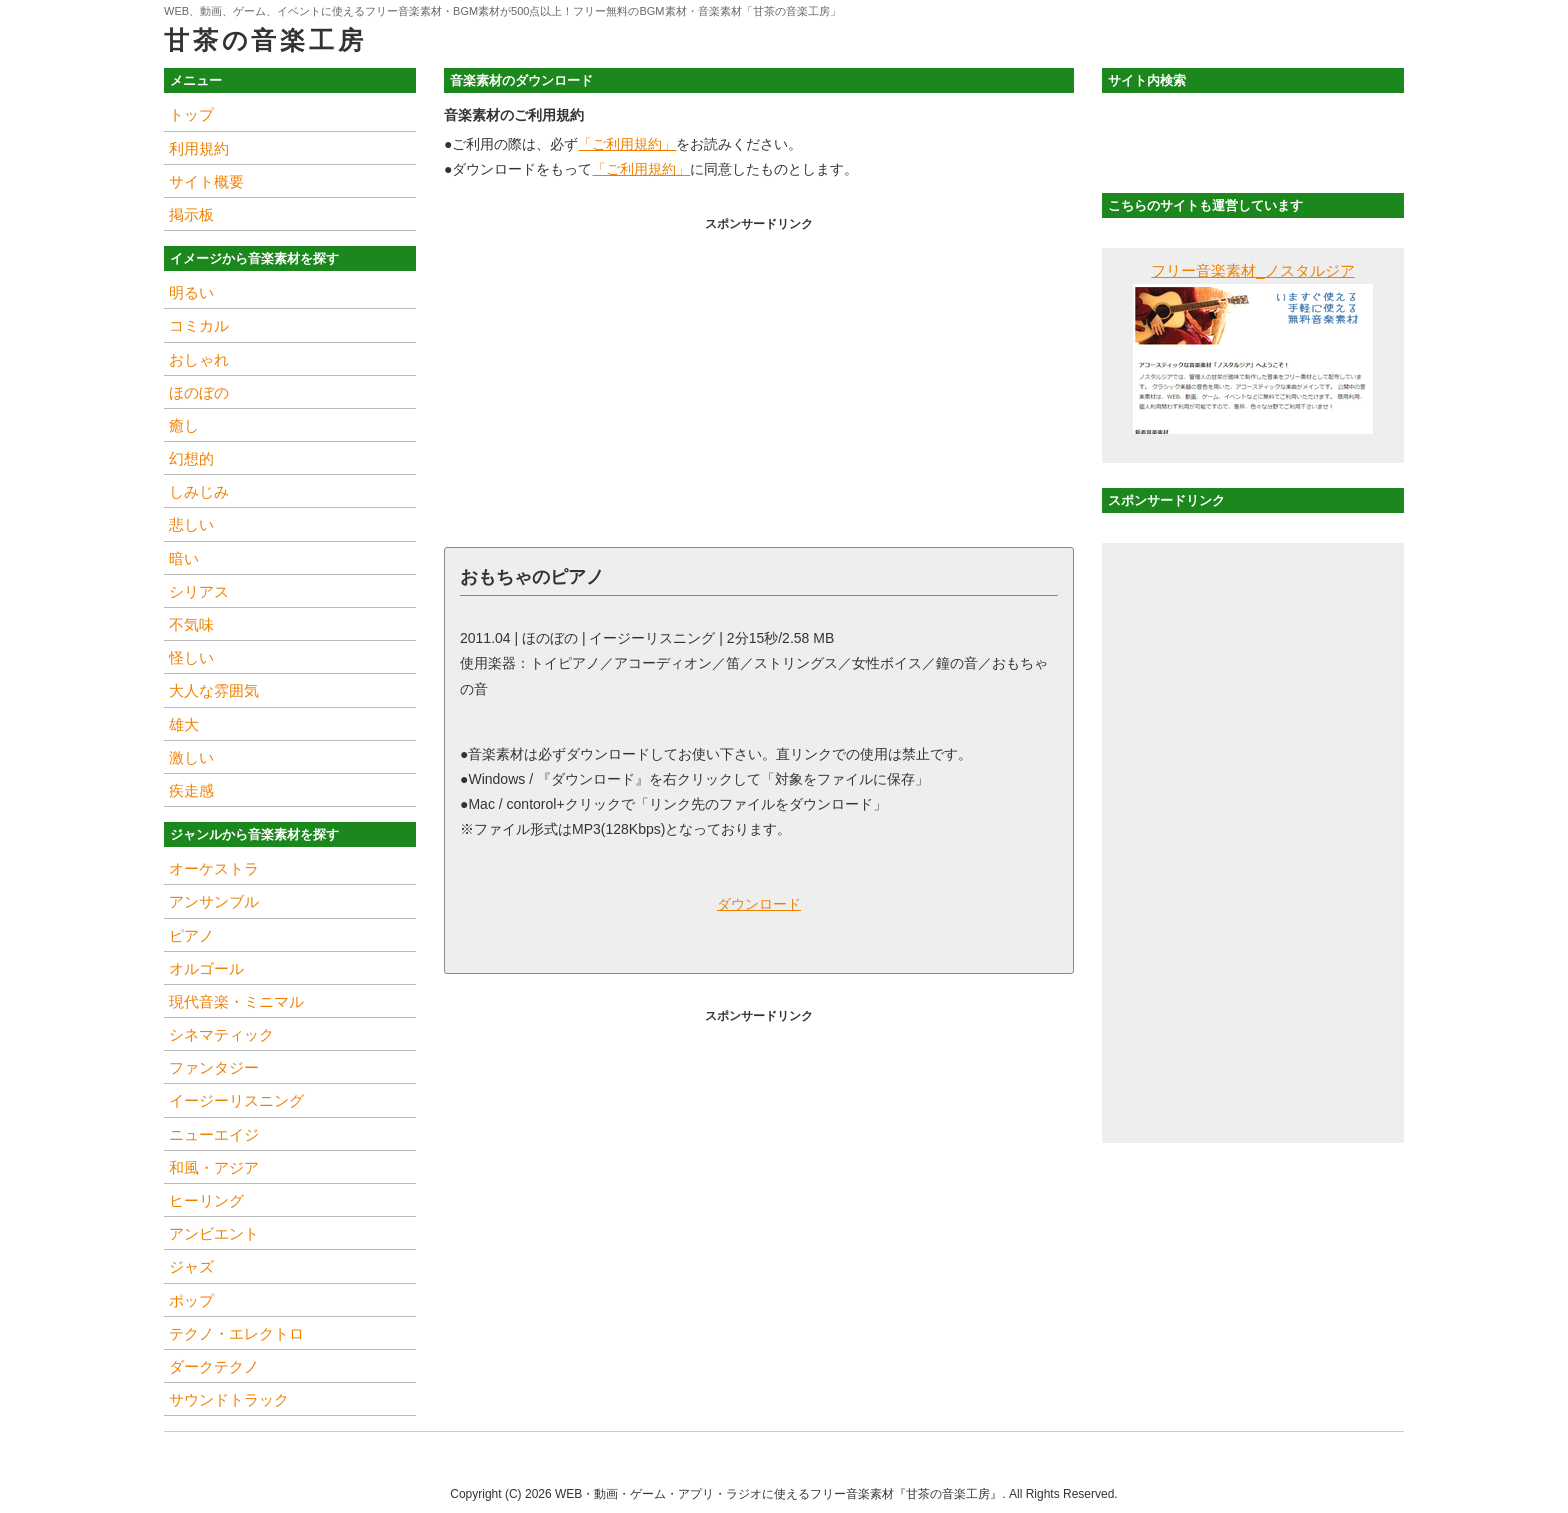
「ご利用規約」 (627, 144)
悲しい (191, 524)
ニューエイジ (214, 1134)
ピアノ (191, 935)
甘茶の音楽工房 (265, 40)
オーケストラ (214, 868)
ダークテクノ (214, 1366)
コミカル (199, 325)
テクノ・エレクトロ (236, 1333)
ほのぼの (199, 392)
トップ (191, 114)
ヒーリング (206, 1200)
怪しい (191, 657)
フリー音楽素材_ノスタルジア (1252, 270)
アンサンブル (214, 901)
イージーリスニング (236, 1100)
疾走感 (191, 790)
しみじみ (199, 491)
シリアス (199, 591)
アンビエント (214, 1233)
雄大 (184, 724)
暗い (184, 558)
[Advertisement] (759, 377)
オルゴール (206, 968)
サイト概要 (206, 181)
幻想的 (191, 458)
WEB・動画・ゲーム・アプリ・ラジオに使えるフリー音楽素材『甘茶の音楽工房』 (778, 1494)
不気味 (191, 624)
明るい (191, 292)
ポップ (191, 1300)
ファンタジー (214, 1067)
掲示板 (191, 214)
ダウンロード (759, 904)
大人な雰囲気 (214, 690)
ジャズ (191, 1266)
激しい (191, 757)
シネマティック (221, 1034)
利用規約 (199, 148)
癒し (184, 425)
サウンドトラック (229, 1399)
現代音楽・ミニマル (236, 1001)
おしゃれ (199, 359)
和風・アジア (214, 1167)
